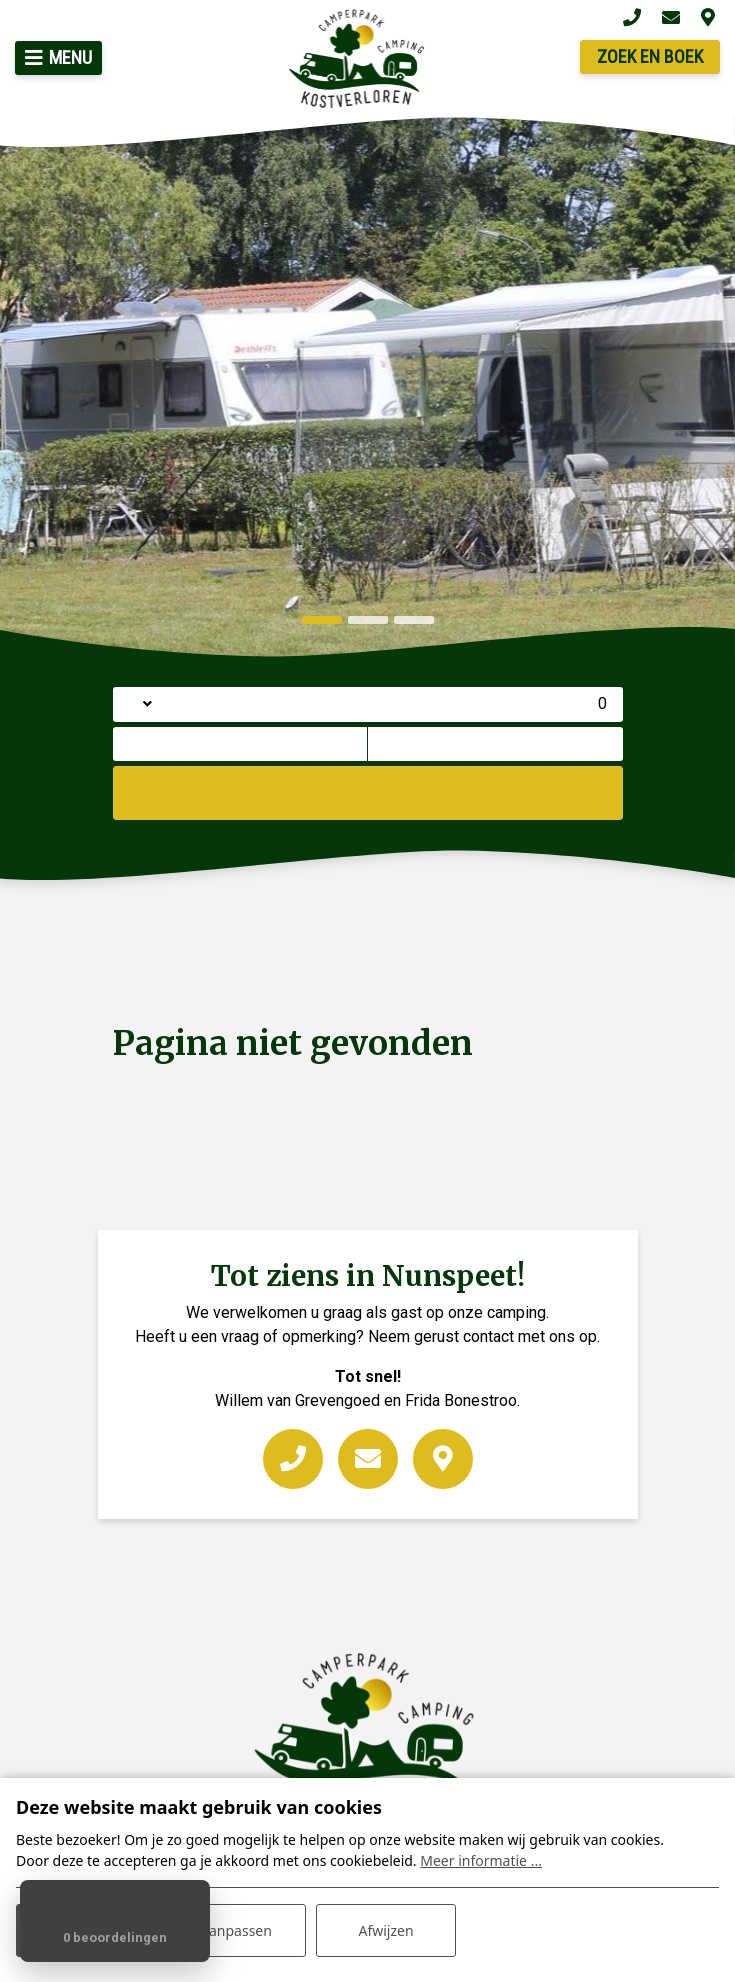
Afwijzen (385, 1930)
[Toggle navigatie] (58, 58)
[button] (322, 620)
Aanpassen (236, 1930)
